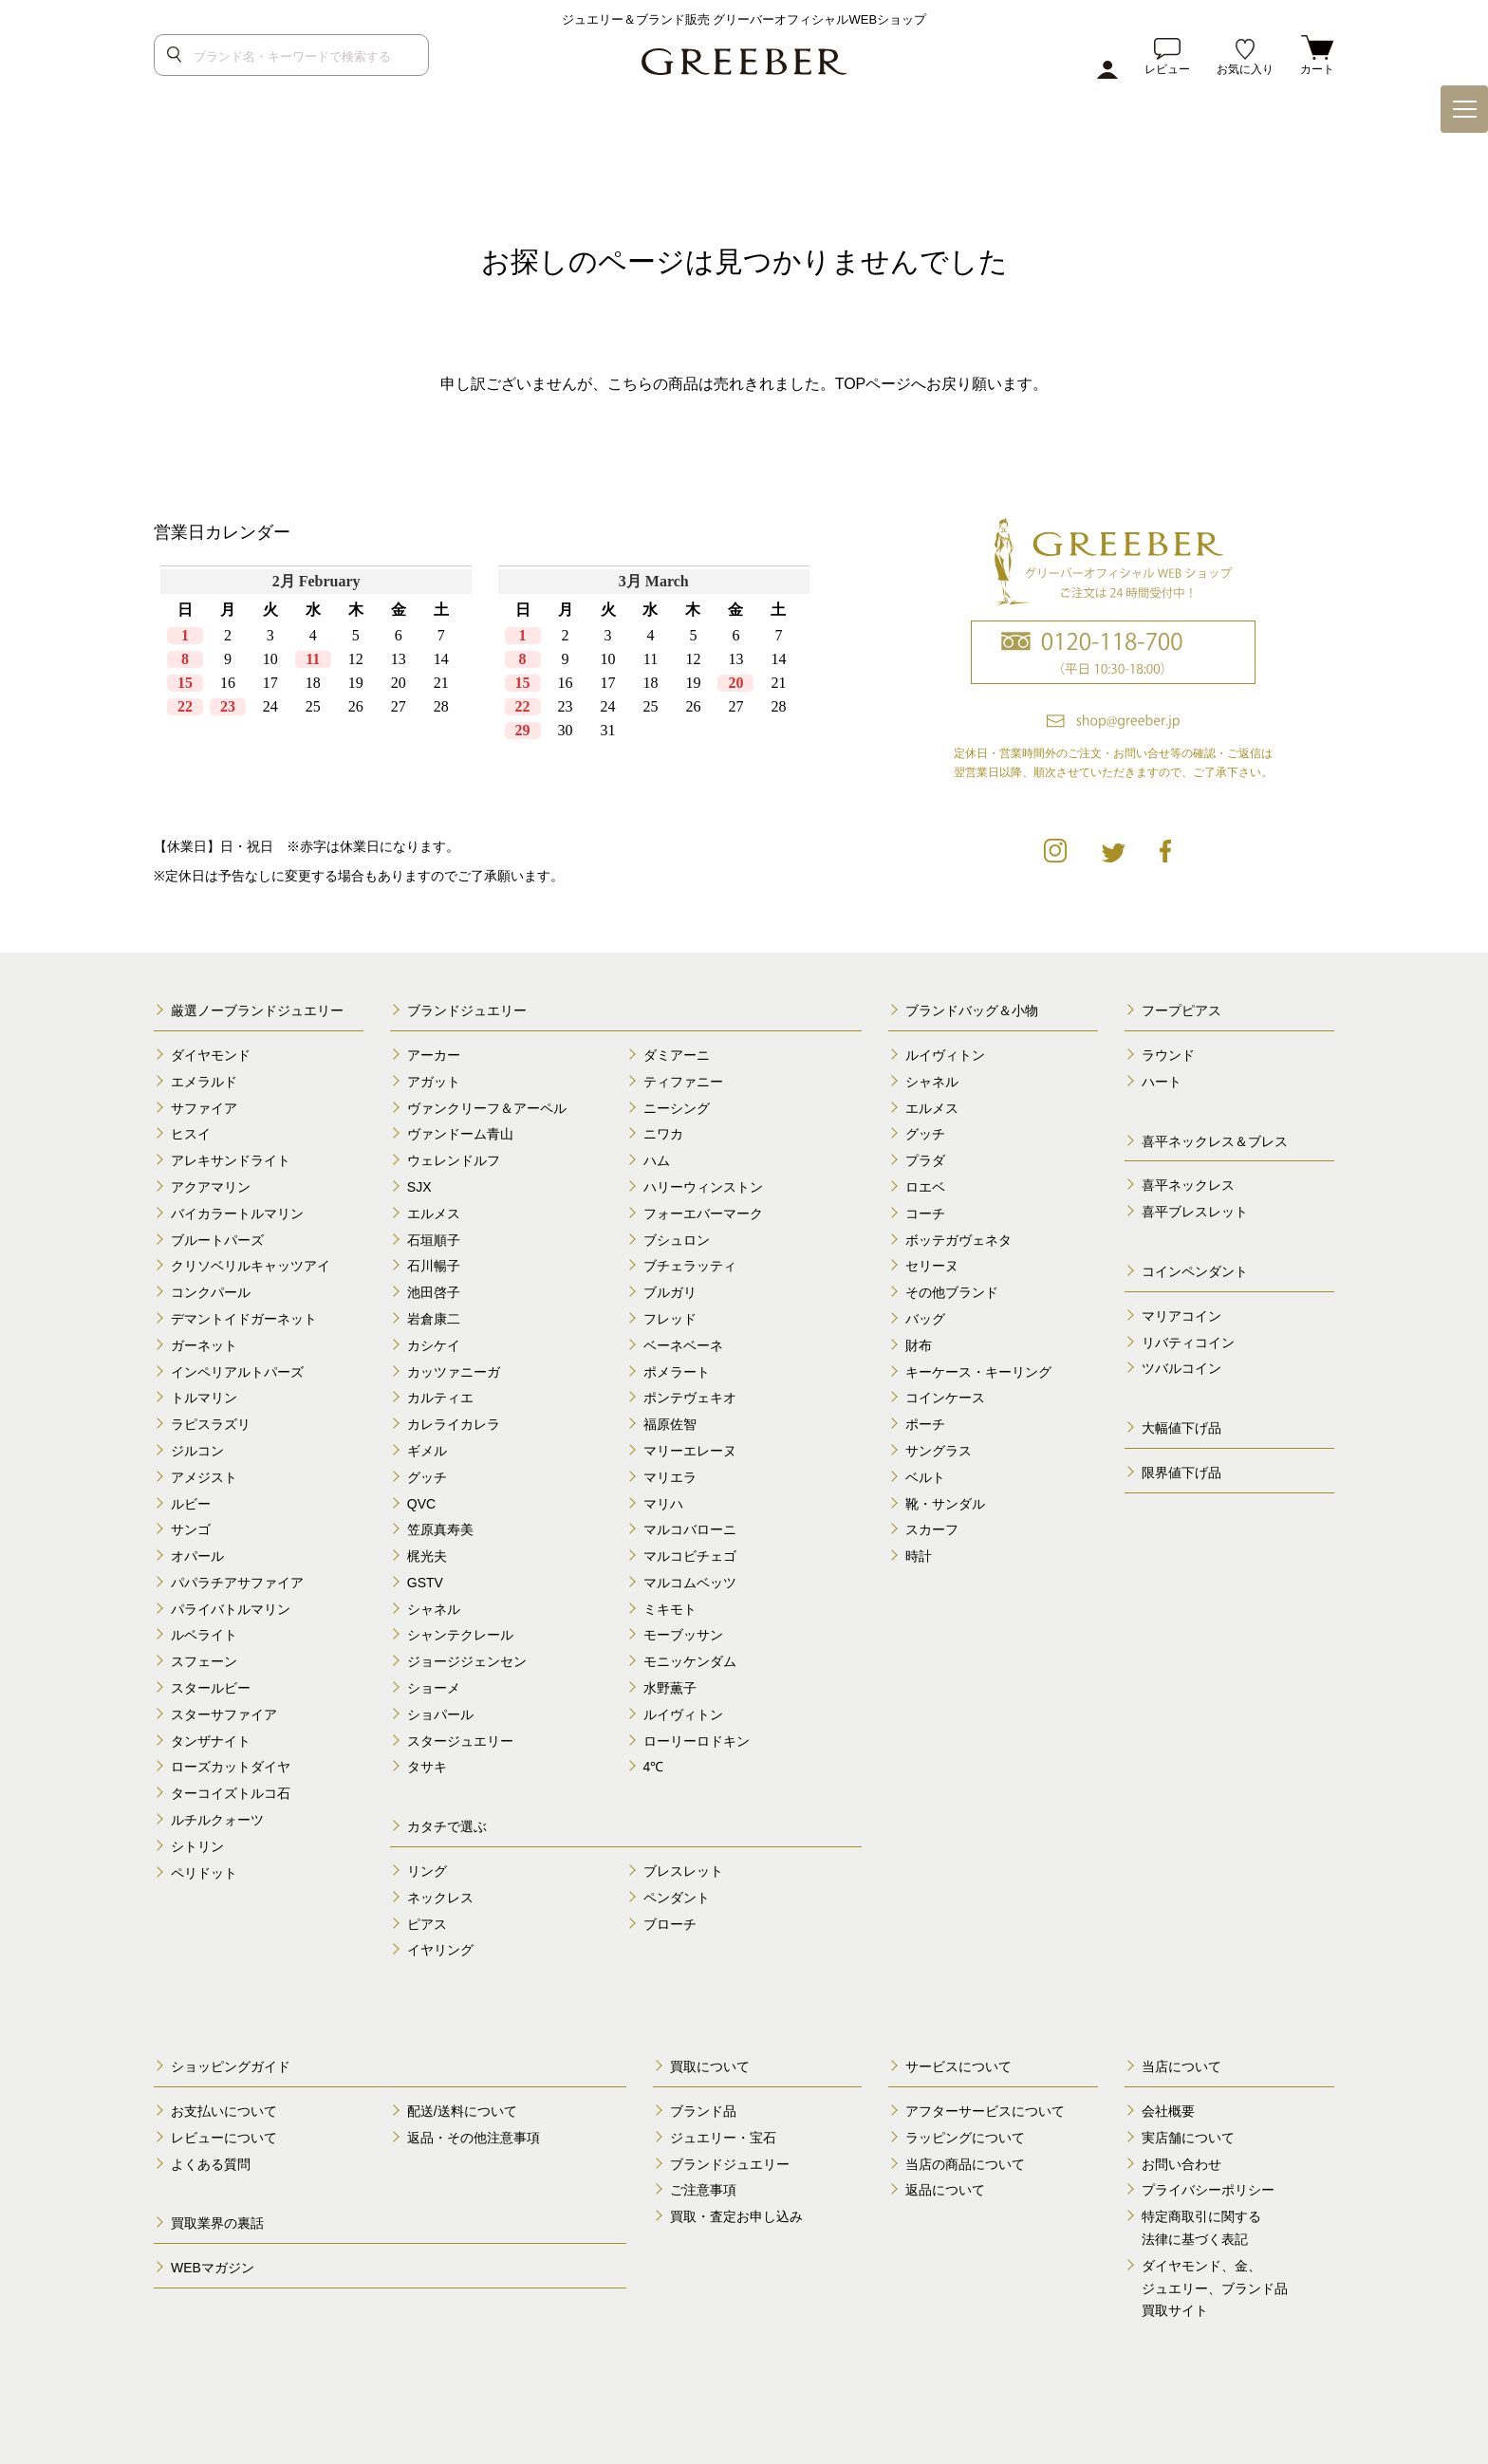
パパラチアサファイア (237, 1582)
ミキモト (670, 1609)
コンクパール (211, 1292)
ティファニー (683, 1081)
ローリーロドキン (696, 1741)
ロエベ (925, 1187)
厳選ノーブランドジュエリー (257, 1010)
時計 (918, 1556)
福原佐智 (670, 1424)
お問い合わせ (1181, 2164)
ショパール (440, 1714)
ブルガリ (670, 1292)
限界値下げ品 (1181, 1472)
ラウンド (1168, 1055)
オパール (197, 1556)
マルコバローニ (689, 1529)
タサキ (427, 1766)
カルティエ (440, 1397)
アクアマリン (211, 1187)
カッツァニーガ (453, 1372)
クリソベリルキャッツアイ (250, 1265)
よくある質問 (211, 2164)
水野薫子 (670, 1687)
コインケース (945, 1397)
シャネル (433, 1609)
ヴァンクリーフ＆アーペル (487, 1108)
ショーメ (433, 1687)
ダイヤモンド (211, 1055)
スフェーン (204, 1661)
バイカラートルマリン (237, 1213)
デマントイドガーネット (244, 1318)
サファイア (204, 1108)
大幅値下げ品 (1181, 1428)
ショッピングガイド (230, 2066)
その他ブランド (951, 1292)
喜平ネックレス (1188, 1185)
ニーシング (676, 1108)
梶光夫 (427, 1556)
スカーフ (931, 1529)
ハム (656, 1160)
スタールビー (211, 1687)
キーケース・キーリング (978, 1372)
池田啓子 (433, 1292)
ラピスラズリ (211, 1424)
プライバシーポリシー (1208, 2189)
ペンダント (676, 1897)
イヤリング (440, 1949)
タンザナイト (211, 1741)
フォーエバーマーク (703, 1213)
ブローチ (670, 1924)
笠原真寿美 (440, 1529)
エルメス (433, 1213)
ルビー (191, 1503)
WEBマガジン (212, 2267)
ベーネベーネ (683, 1345)
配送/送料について (462, 2111)
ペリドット (204, 1872)
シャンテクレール (460, 1634)
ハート (1161, 1081)
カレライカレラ (453, 1424)
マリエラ (670, 1477)
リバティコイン (1188, 1342)
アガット (433, 1081)
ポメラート (676, 1372)
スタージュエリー (460, 1741)
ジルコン (197, 1450)
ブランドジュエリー (467, 1010)
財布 (918, 1345)
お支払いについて (224, 2111)
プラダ (925, 1160)
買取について (710, 2066)
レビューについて (224, 2137)
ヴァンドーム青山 (460, 1133)
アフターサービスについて (985, 2111)
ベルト (925, 1477)
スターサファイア (224, 1714)
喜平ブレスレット (1195, 1211)
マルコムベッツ (689, 1582)
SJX (419, 1187)
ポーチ (925, 1424)
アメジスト (204, 1477)
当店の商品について (965, 2164)
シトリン (197, 1846)
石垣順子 (433, 1240)
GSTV (425, 1582)
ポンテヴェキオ (689, 1397)
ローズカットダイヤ (230, 1766)
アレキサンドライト (230, 1160)
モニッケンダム (689, 1661)
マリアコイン (1181, 1316)
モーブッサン (683, 1634)
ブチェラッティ (689, 1265)
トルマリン (204, 1397)
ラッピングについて (965, 2137)
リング (427, 1871)
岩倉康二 (433, 1318)
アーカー (433, 1055)
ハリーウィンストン (703, 1187)
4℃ (653, 1766)
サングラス (938, 1450)
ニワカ (663, 1133)
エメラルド (204, 1081)
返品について (945, 2189)
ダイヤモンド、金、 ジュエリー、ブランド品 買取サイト (1215, 2288)
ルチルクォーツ (217, 1819)
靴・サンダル (945, 1503)
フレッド (670, 1318)
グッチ (427, 1477)
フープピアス (1181, 1010)
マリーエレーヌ (689, 1450)
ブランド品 (703, 2111)
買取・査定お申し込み (736, 2216)
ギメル (427, 1450)
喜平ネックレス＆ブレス (1215, 1141)
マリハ (663, 1503)
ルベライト (204, 1634)
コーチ (925, 1213)
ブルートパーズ (217, 1240)
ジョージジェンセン (467, 1661)
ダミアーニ (676, 1055)
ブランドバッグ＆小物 (971, 1010)
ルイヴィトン (683, 1714)
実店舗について (1188, 2137)
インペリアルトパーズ (237, 1372)
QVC (421, 1503)
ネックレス (440, 1897)
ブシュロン (676, 1240)
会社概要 (1168, 2111)
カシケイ (433, 1345)
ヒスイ (191, 1133)
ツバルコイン (1181, 1368)
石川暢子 (433, 1265)
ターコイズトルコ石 (230, 1793)
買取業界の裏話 (217, 2223)
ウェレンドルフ (453, 1160)
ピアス (427, 1924)
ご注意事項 (703, 2189)
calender (485, 684)
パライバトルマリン (230, 1609)
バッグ (925, 1318)
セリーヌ (931, 1265)
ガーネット (204, 1345)
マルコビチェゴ (689, 1556)
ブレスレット (683, 1871)
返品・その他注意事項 (473, 2137)
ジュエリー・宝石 (723, 2137)
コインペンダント (1195, 1271)
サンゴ (191, 1529)
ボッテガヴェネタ (958, 1240)
